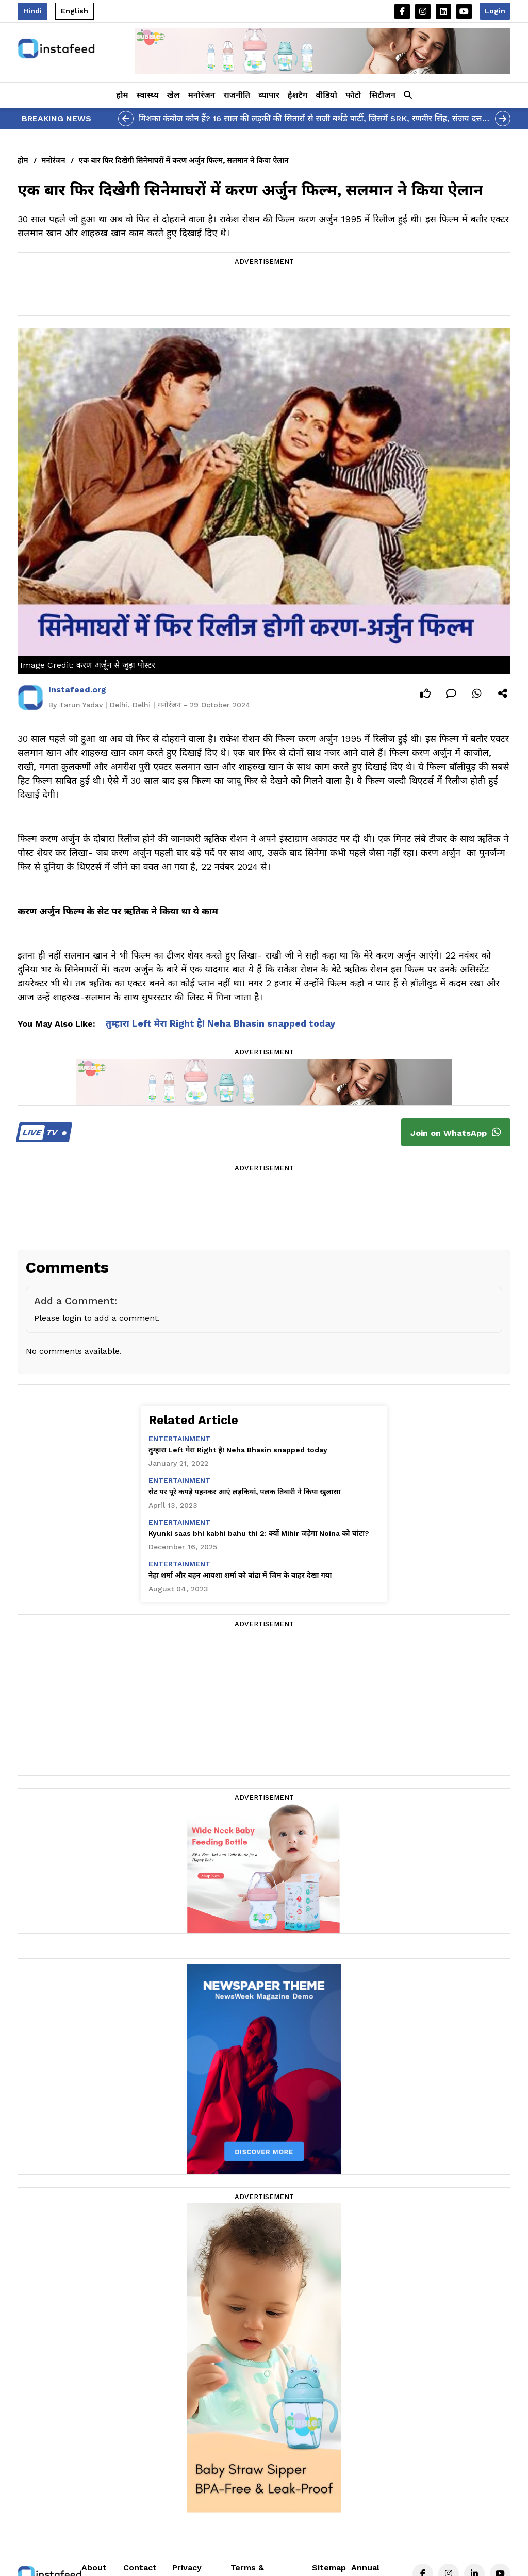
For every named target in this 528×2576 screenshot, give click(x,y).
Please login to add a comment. (97, 1318)
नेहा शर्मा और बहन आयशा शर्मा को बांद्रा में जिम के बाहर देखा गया (240, 1575)
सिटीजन (382, 95)
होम (122, 95)
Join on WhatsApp (455, 1132)
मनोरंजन (202, 95)
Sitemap (329, 2567)
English (74, 11)
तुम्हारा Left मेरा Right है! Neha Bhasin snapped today (220, 1023)
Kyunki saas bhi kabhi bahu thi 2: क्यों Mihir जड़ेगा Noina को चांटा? (258, 1533)
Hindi (32, 11)
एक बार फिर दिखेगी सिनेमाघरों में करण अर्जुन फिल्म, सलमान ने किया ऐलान (184, 160)
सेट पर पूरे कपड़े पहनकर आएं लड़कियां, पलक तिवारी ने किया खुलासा (244, 1492)
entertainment (179, 1438)
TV (43, 1132)
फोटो (353, 95)
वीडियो (326, 95)
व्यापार (268, 95)
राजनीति (236, 95)
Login (495, 11)
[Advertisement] (264, 292)
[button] (408, 95)
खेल (173, 95)
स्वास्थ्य (148, 95)
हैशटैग (297, 95)
